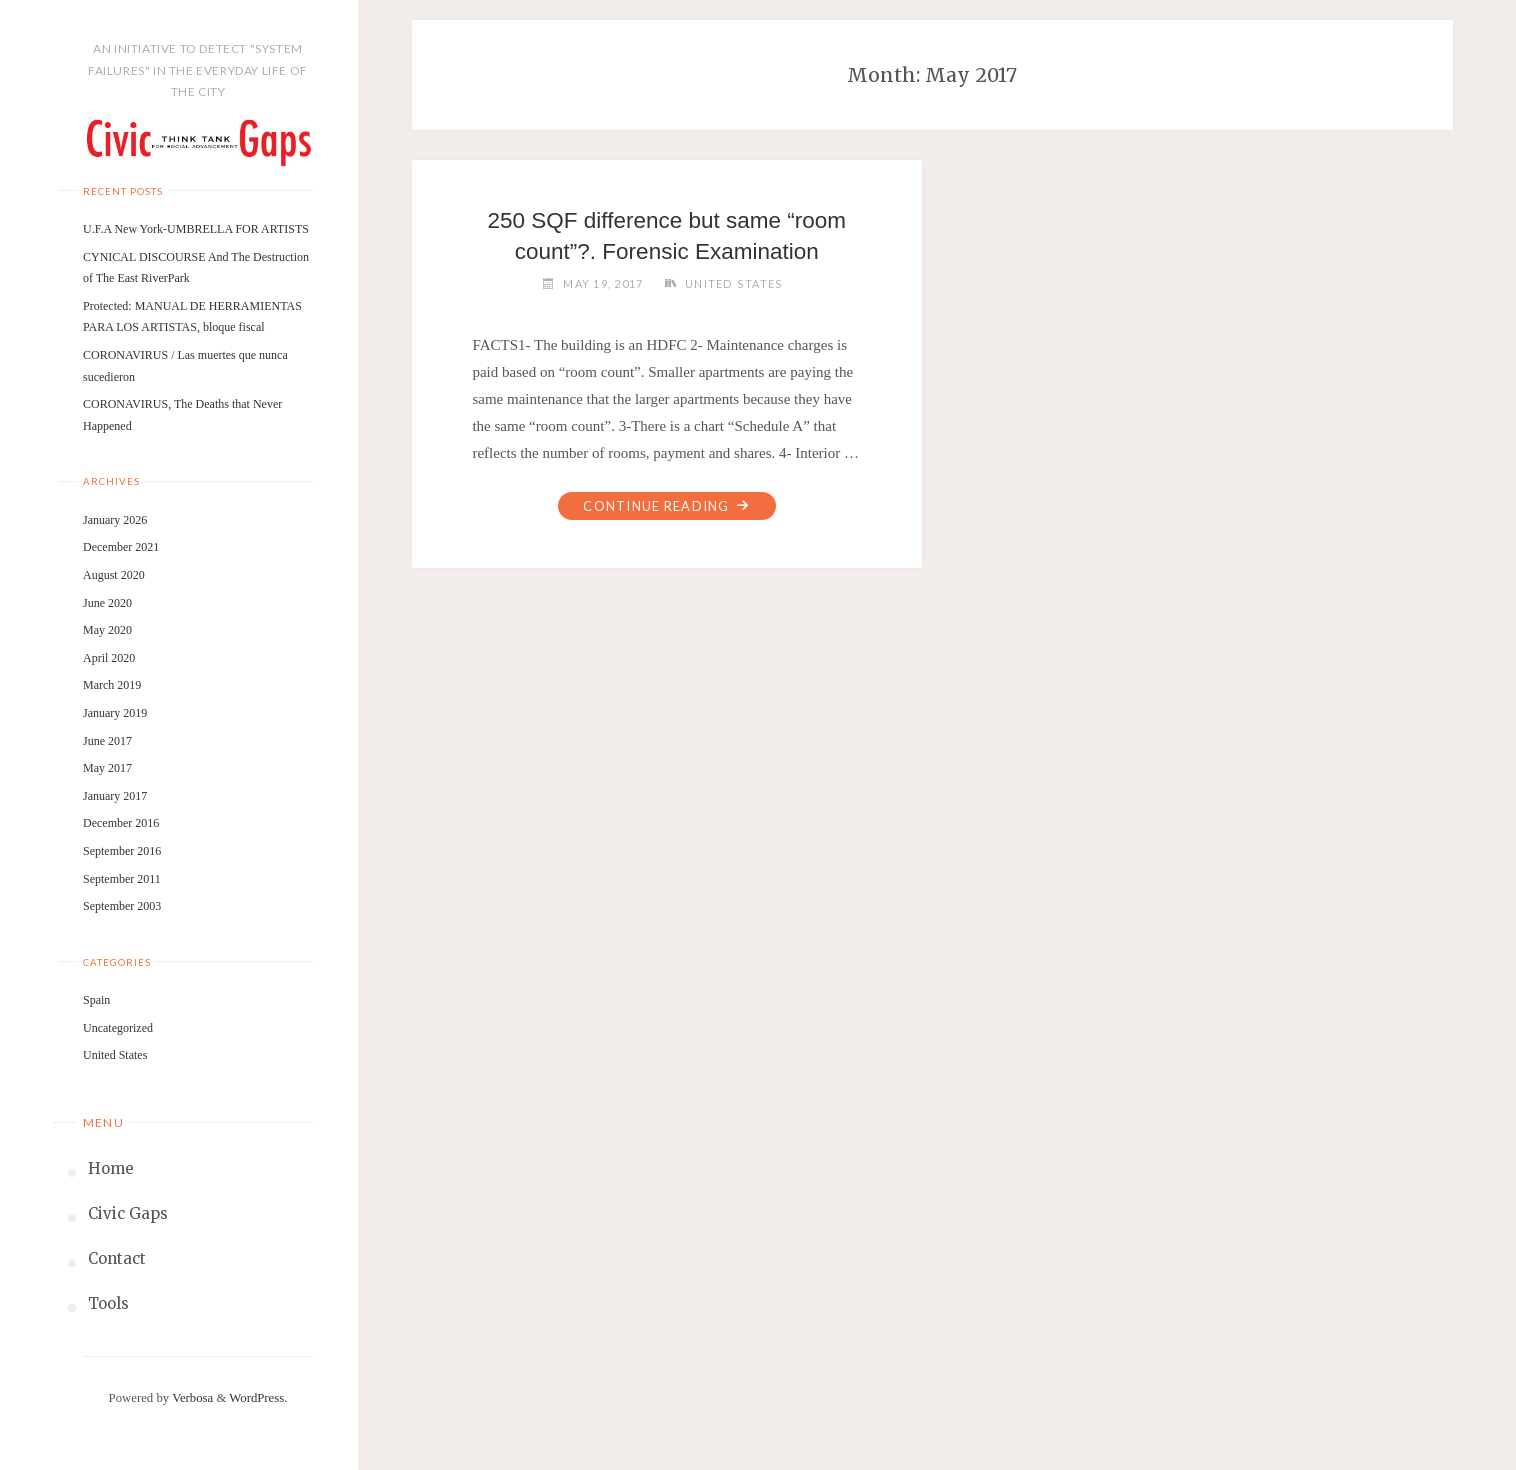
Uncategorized (118, 1028)
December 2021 (121, 547)
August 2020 (114, 575)
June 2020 (107, 603)
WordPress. (258, 1398)
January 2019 (115, 713)
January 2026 (115, 520)
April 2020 (109, 658)
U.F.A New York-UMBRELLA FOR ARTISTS (196, 229)
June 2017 (107, 741)
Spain (96, 1000)
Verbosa (191, 1398)
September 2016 (122, 851)
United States (115, 1055)
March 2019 (112, 685)
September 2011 (122, 879)
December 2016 (121, 823)
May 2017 (107, 768)
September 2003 (122, 906)
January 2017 (115, 796)
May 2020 (107, 630)
